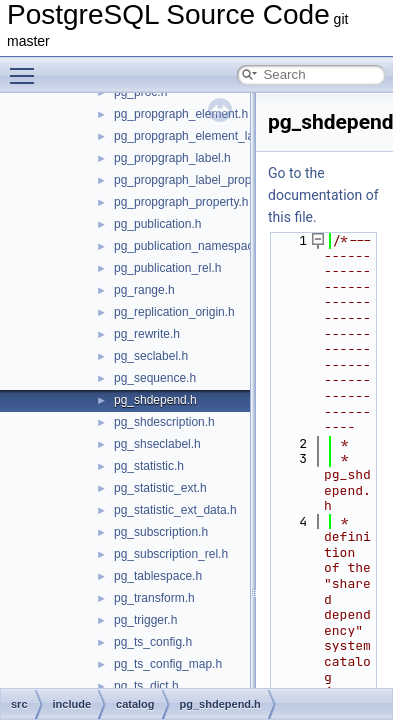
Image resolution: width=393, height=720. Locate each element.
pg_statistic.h (149, 466)
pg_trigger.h (145, 620)
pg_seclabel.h (151, 356)
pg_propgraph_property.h (181, 202)
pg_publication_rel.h (167, 268)
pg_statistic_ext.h (160, 488)
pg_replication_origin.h (174, 312)
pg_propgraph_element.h (181, 114)
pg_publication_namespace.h (192, 246)
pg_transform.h (154, 598)
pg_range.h (144, 290)
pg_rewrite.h (147, 334)
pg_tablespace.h (158, 576)
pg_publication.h (157, 224)
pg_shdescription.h (164, 422)
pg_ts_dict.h (146, 686)
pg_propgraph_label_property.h (197, 180)
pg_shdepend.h (155, 400)
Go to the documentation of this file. (323, 195)
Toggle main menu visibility (27, 67)
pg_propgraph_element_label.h (197, 136)
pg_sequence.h (155, 378)
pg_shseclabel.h (157, 444)
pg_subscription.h (161, 532)
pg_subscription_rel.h (171, 554)
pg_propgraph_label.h (172, 158)
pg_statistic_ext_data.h (175, 510)
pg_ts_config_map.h (168, 664)
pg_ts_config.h (153, 642)
